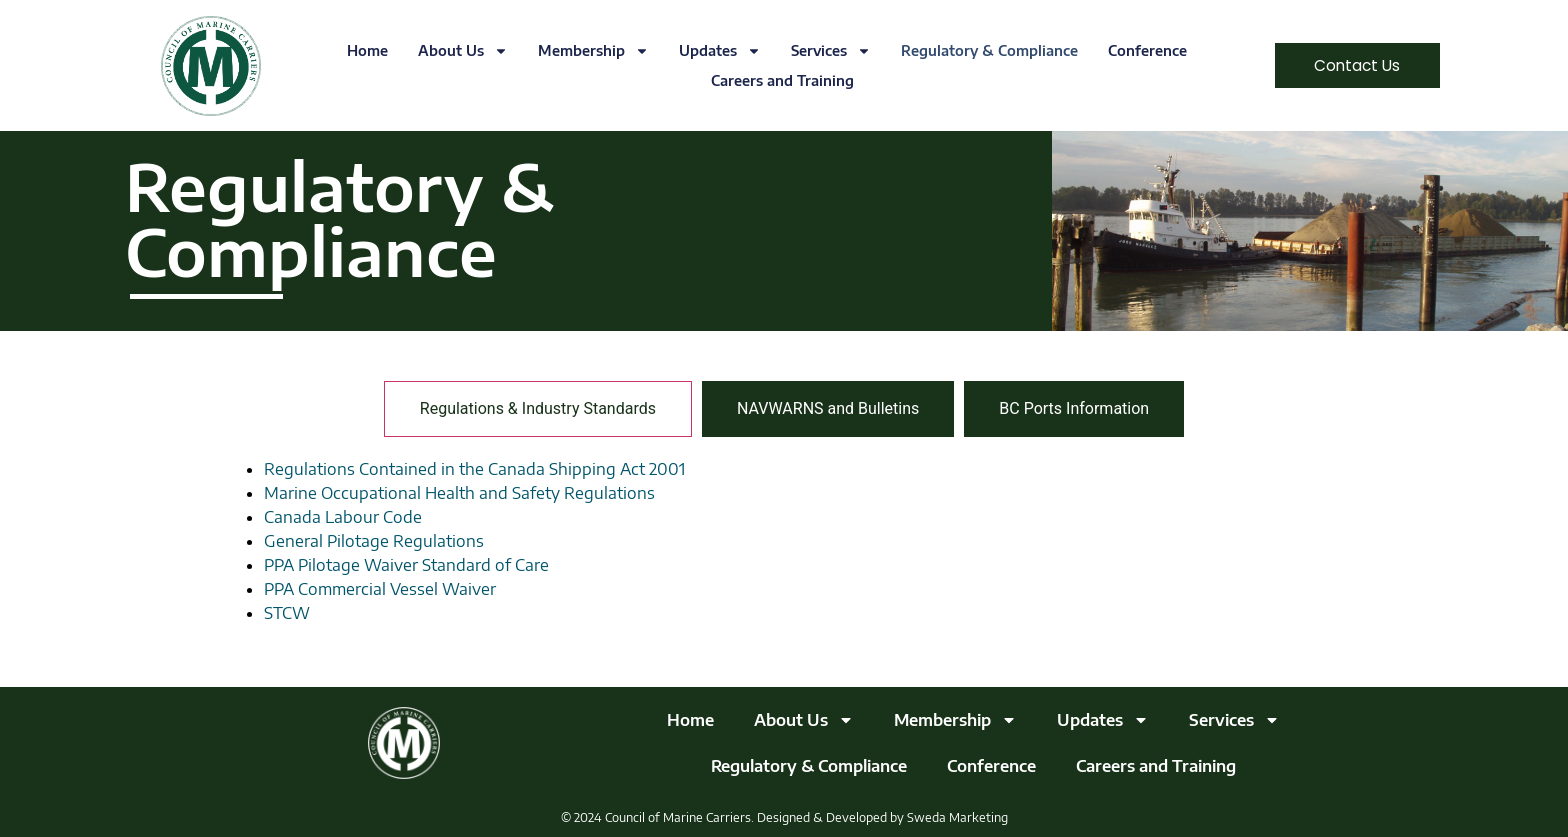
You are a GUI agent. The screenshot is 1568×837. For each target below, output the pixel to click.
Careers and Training (774, 80)
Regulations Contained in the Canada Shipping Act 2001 (474, 469)
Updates (713, 51)
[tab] (538, 409)
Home (360, 50)
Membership (586, 51)
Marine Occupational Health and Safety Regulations (459, 493)
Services (824, 51)
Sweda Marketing (957, 817)
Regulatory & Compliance (982, 50)
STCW (287, 613)
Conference (1140, 50)
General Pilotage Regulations (374, 541)
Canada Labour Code (343, 517)
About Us (456, 51)
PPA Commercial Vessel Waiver (380, 589)
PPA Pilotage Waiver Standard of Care (406, 565)
